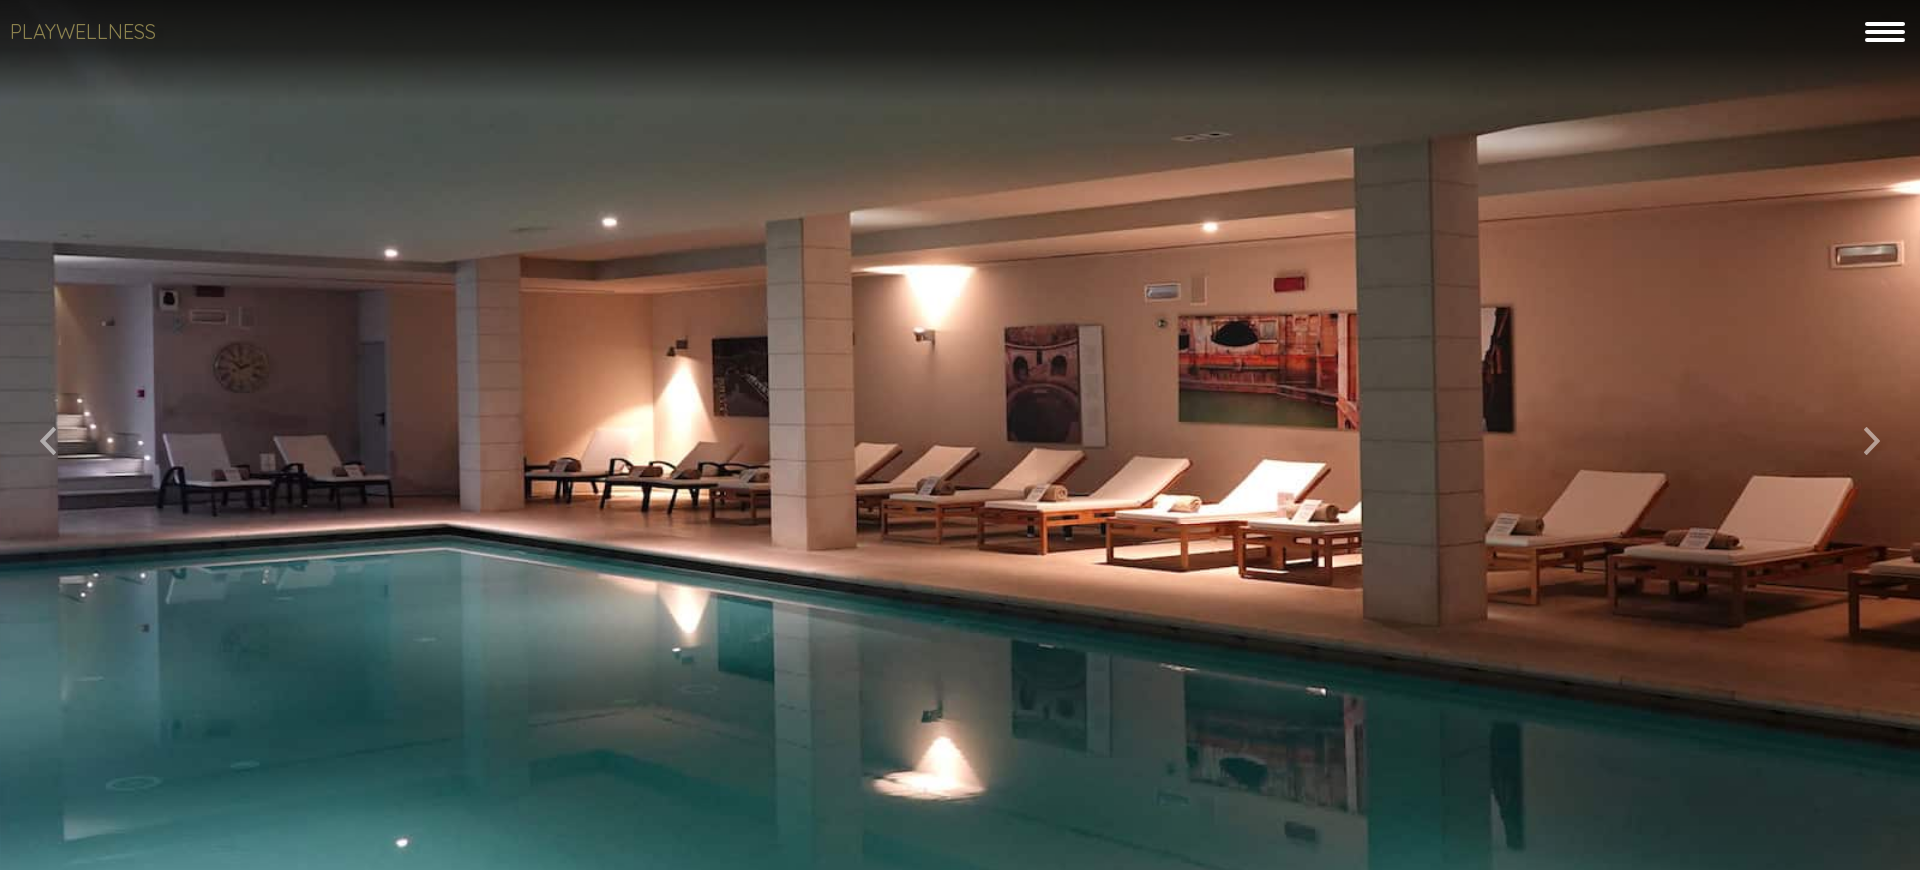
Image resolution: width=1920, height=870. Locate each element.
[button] (48, 435)
